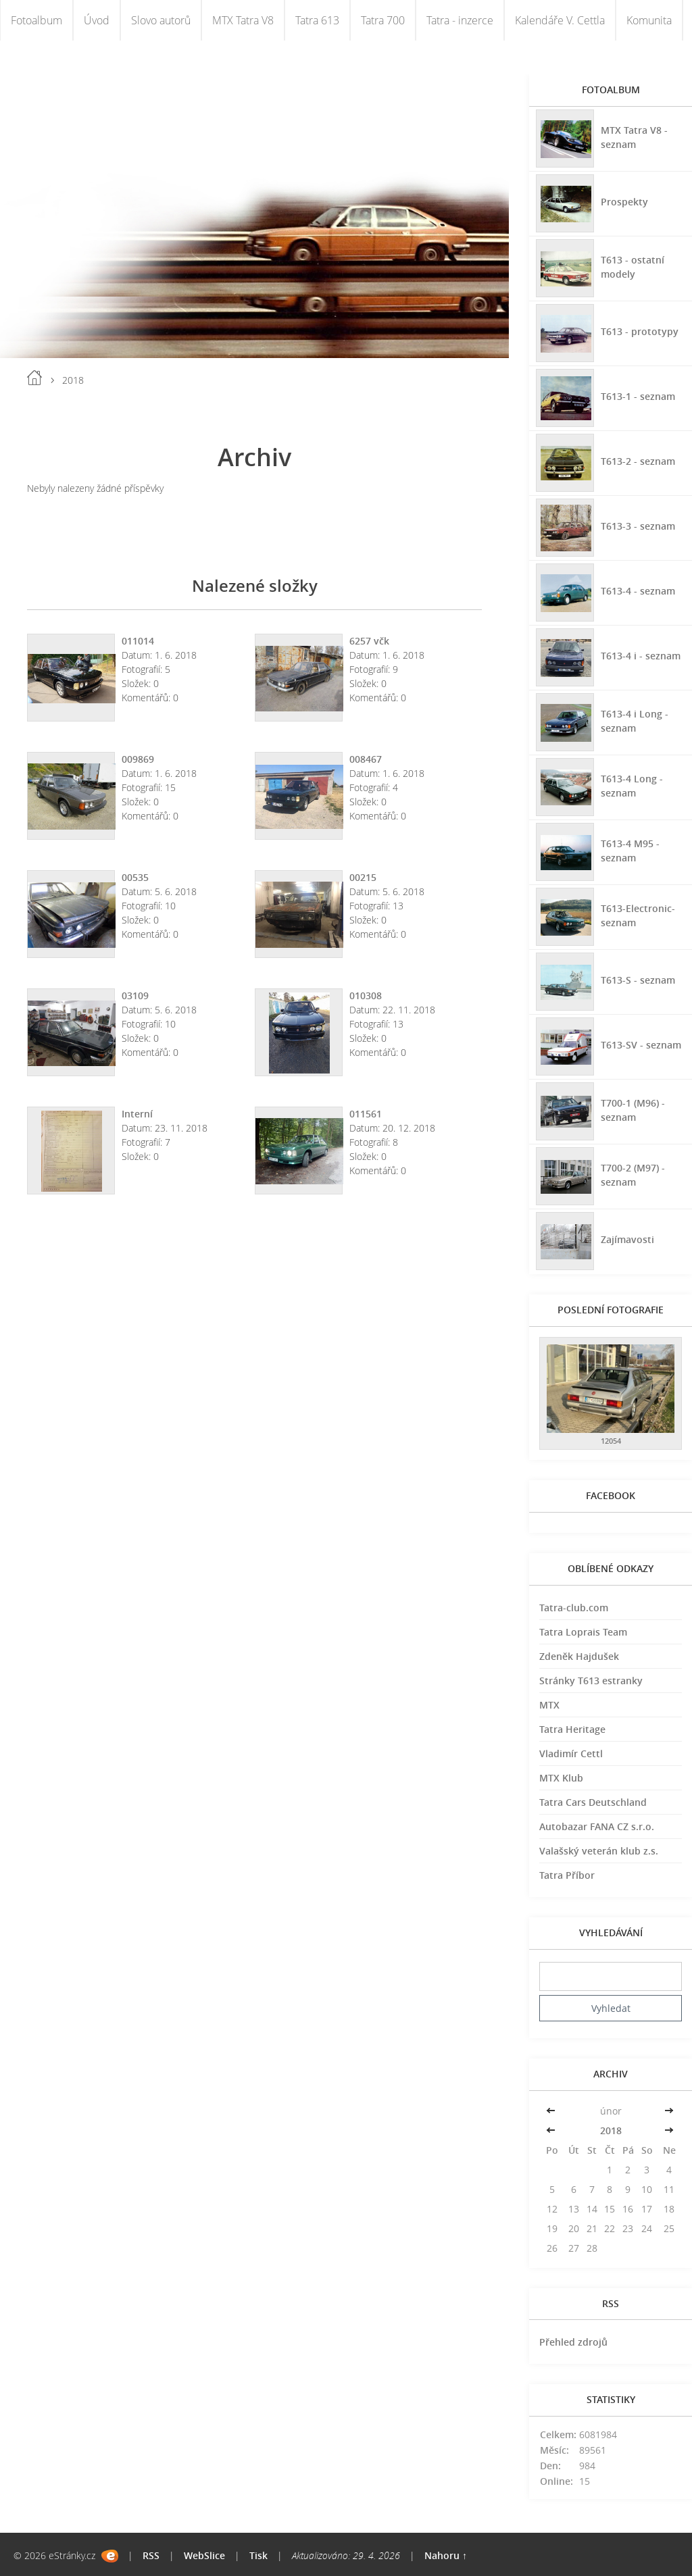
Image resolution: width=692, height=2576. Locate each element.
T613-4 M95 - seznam (630, 850)
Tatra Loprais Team (583, 1631)
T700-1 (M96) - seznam (633, 1109)
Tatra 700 (383, 20)
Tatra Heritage (572, 1729)
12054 (611, 1441)
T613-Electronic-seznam (638, 915)
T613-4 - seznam (638, 590)
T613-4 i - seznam (641, 655)
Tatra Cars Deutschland (593, 1802)
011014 (138, 640)
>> (669, 2110)
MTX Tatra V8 (243, 20)
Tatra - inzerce (459, 20)
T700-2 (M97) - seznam (633, 1174)
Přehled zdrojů (573, 2341)
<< (552, 2110)
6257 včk (369, 640)
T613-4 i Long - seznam (634, 720)
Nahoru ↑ (445, 2555)
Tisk (258, 2555)
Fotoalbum (36, 20)
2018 (611, 2130)
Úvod (96, 20)
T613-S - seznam (638, 980)
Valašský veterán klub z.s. (598, 1850)
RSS (151, 2555)
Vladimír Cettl (571, 1753)
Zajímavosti (627, 1239)
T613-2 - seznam (638, 461)
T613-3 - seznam (638, 526)
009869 (138, 759)
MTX (549, 1704)
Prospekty (624, 201)
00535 (135, 877)
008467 (365, 759)
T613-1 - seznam (638, 396)
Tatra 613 (317, 20)
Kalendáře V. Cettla (560, 20)
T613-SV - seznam (641, 1044)
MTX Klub (561, 1777)
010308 (365, 995)
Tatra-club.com (573, 1607)
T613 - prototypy (639, 331)
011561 (365, 1113)
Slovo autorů (161, 20)
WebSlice (204, 2555)
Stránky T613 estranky (591, 1680)
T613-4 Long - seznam (632, 785)
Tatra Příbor (567, 1875)
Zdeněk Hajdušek (579, 1656)
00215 (362, 877)
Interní (137, 1113)
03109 (135, 995)
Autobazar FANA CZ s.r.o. (596, 1826)
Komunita (649, 20)
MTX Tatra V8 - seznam (634, 137)
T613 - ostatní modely (632, 266)
